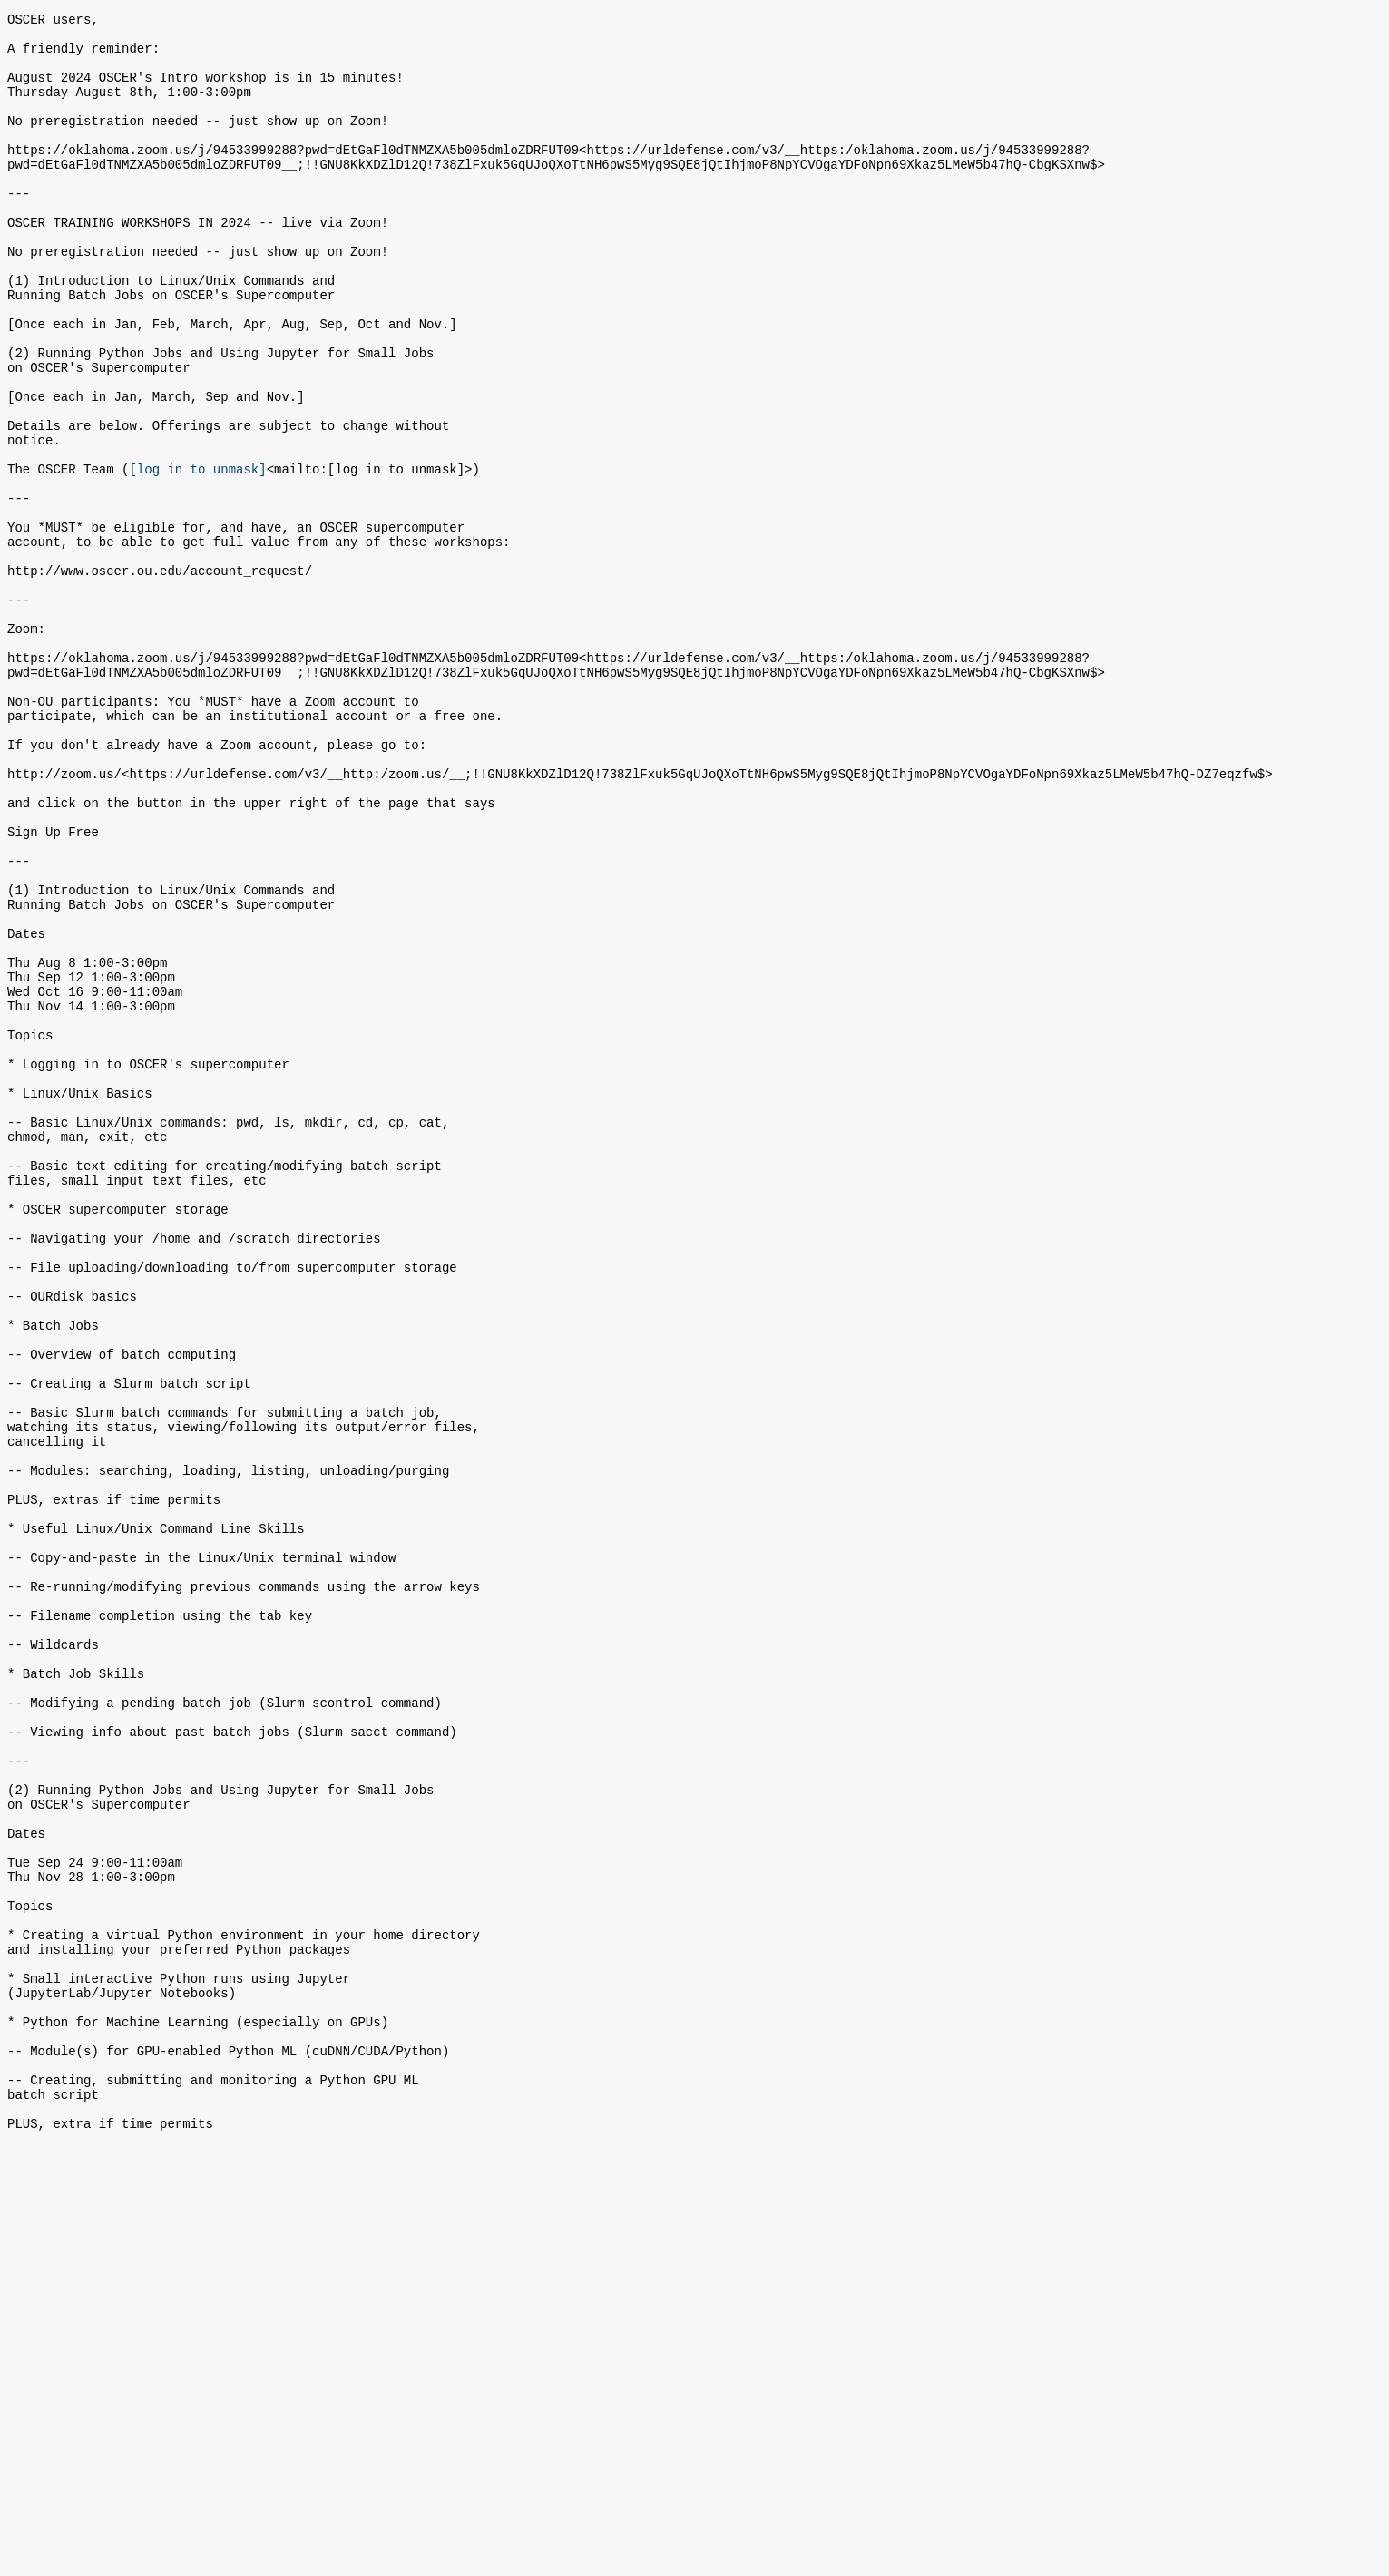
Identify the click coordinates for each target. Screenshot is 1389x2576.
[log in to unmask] (197, 555)
